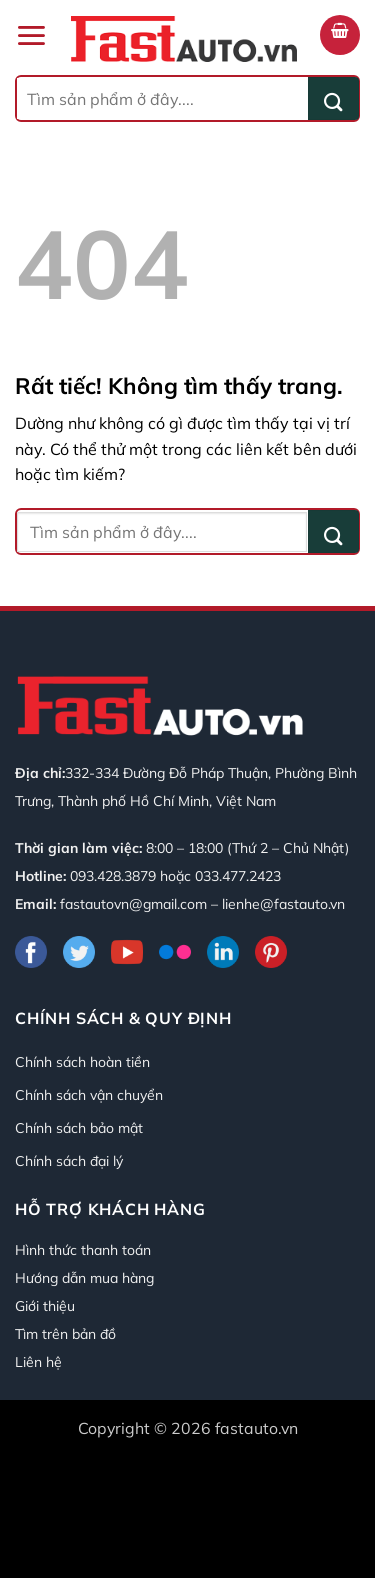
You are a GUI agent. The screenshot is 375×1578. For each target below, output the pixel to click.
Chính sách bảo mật (79, 1128)
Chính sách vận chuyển (89, 1095)
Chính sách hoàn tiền (82, 1062)
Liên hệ (38, 1362)
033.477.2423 (238, 876)
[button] (31, 35)
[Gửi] (333, 98)
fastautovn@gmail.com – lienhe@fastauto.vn (202, 904)
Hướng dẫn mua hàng (84, 1278)
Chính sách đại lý (69, 1161)
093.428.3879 (113, 876)
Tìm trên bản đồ (65, 1334)
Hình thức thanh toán (83, 1250)
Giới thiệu (45, 1306)
